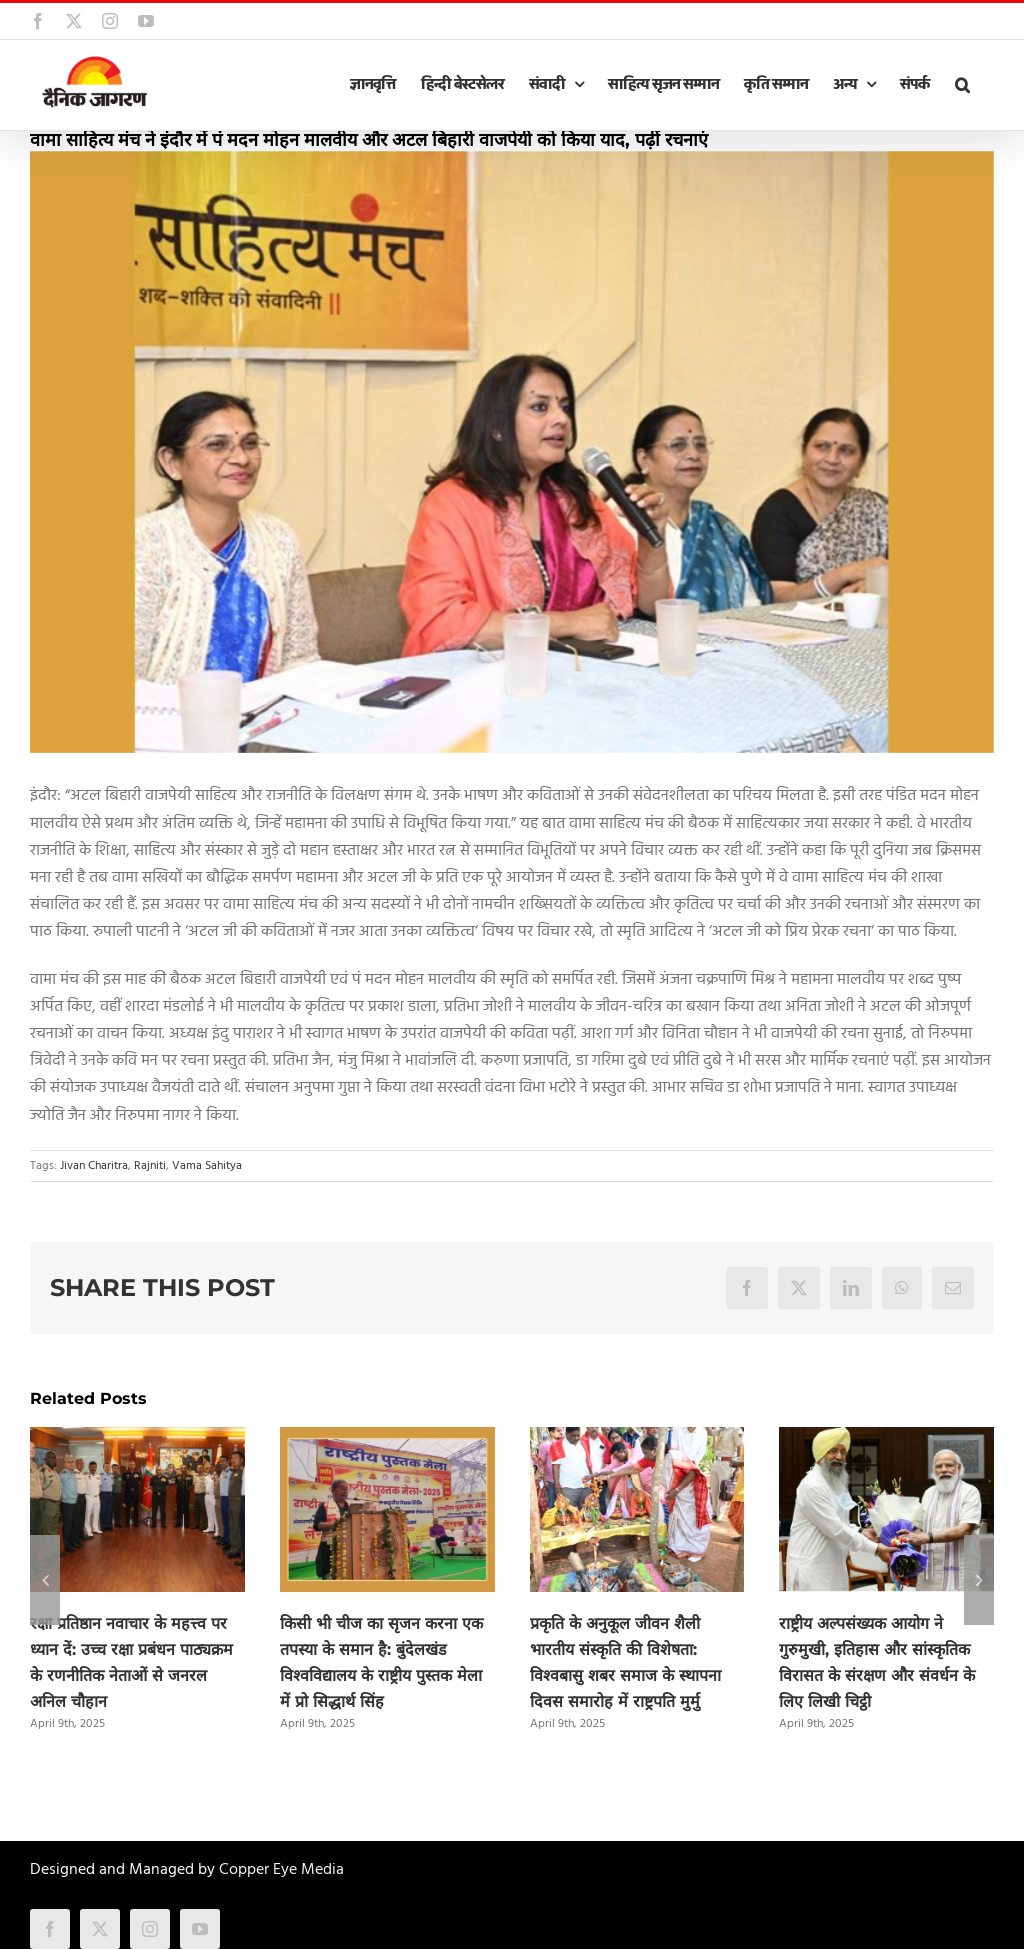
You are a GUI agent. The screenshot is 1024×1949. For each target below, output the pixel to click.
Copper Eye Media (281, 1870)
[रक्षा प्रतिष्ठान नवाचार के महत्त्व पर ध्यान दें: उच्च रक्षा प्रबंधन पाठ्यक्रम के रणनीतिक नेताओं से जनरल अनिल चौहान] (137, 1440)
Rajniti (150, 1166)
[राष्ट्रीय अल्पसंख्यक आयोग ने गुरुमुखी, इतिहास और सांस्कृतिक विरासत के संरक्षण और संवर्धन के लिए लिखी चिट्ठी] (886, 1440)
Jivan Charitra (94, 1166)
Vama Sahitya (207, 1166)
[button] (962, 85)
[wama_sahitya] (512, 452)
